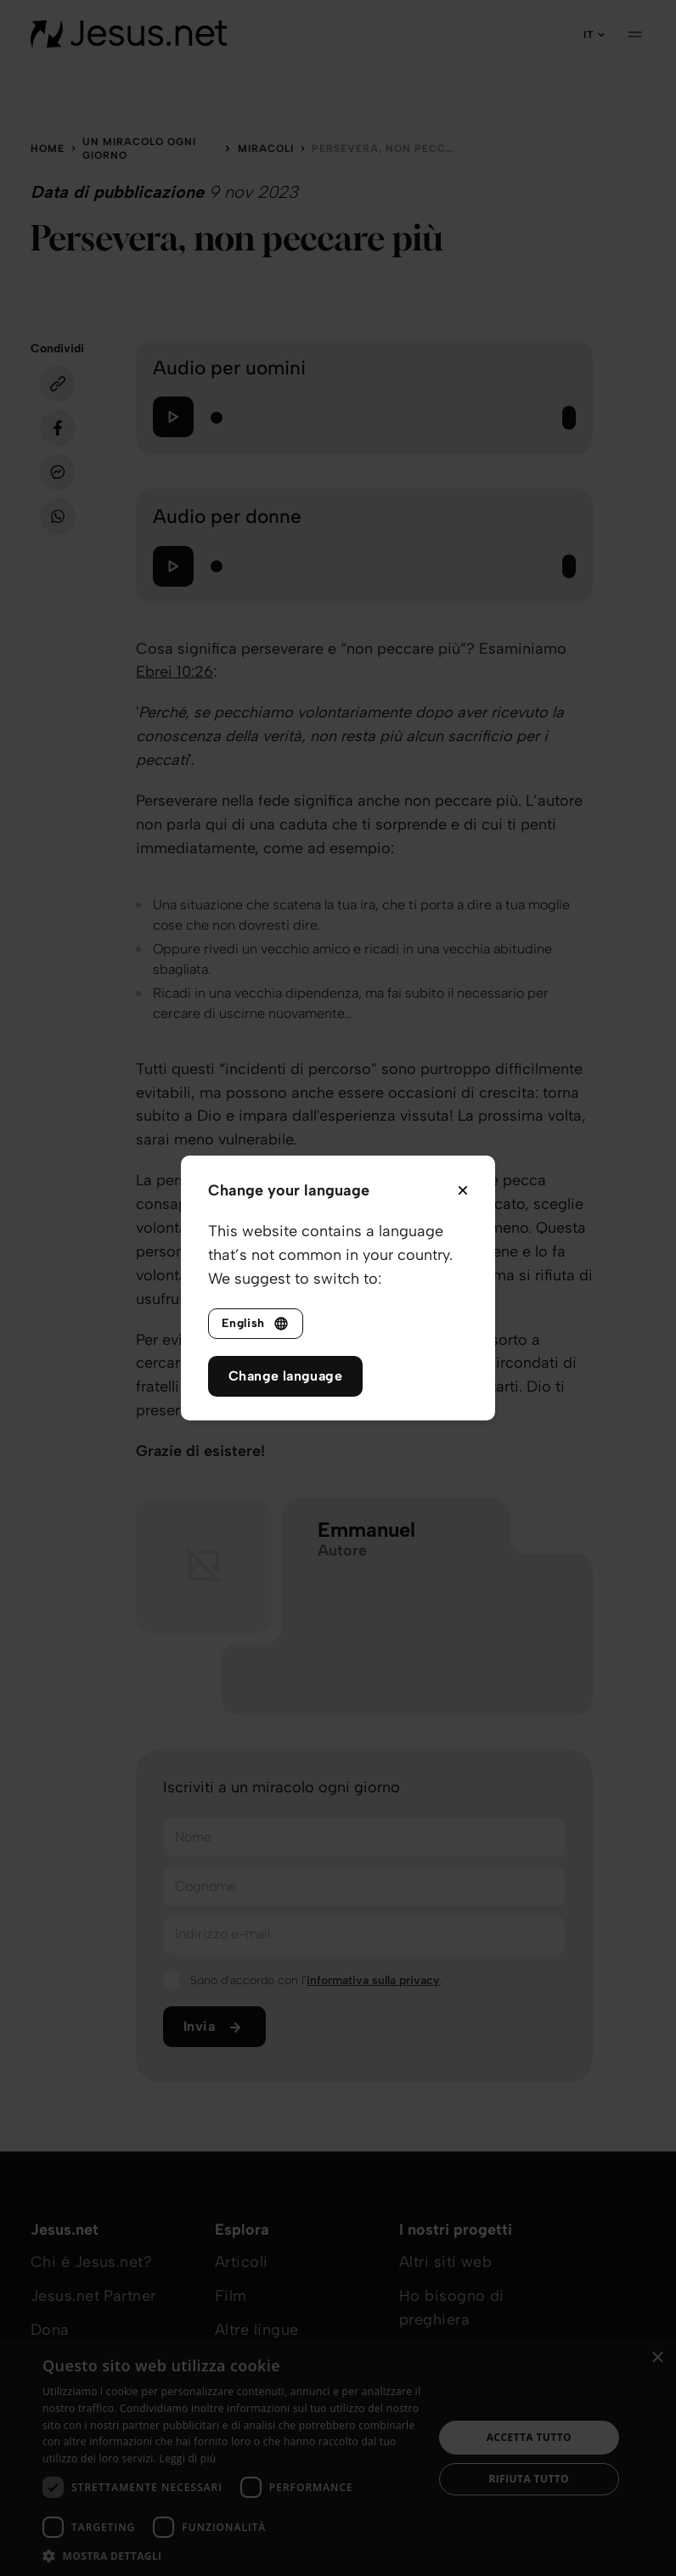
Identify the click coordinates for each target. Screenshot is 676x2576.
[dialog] (338, 2458)
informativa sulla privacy (373, 1980)
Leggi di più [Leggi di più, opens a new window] (187, 2458)
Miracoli (266, 149)
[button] (231, 2555)
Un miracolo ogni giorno (139, 148)
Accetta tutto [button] (529, 2437)
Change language (285, 1376)
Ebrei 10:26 (174, 671)
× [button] (657, 2358)
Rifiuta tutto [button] (529, 2479)
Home (48, 149)
